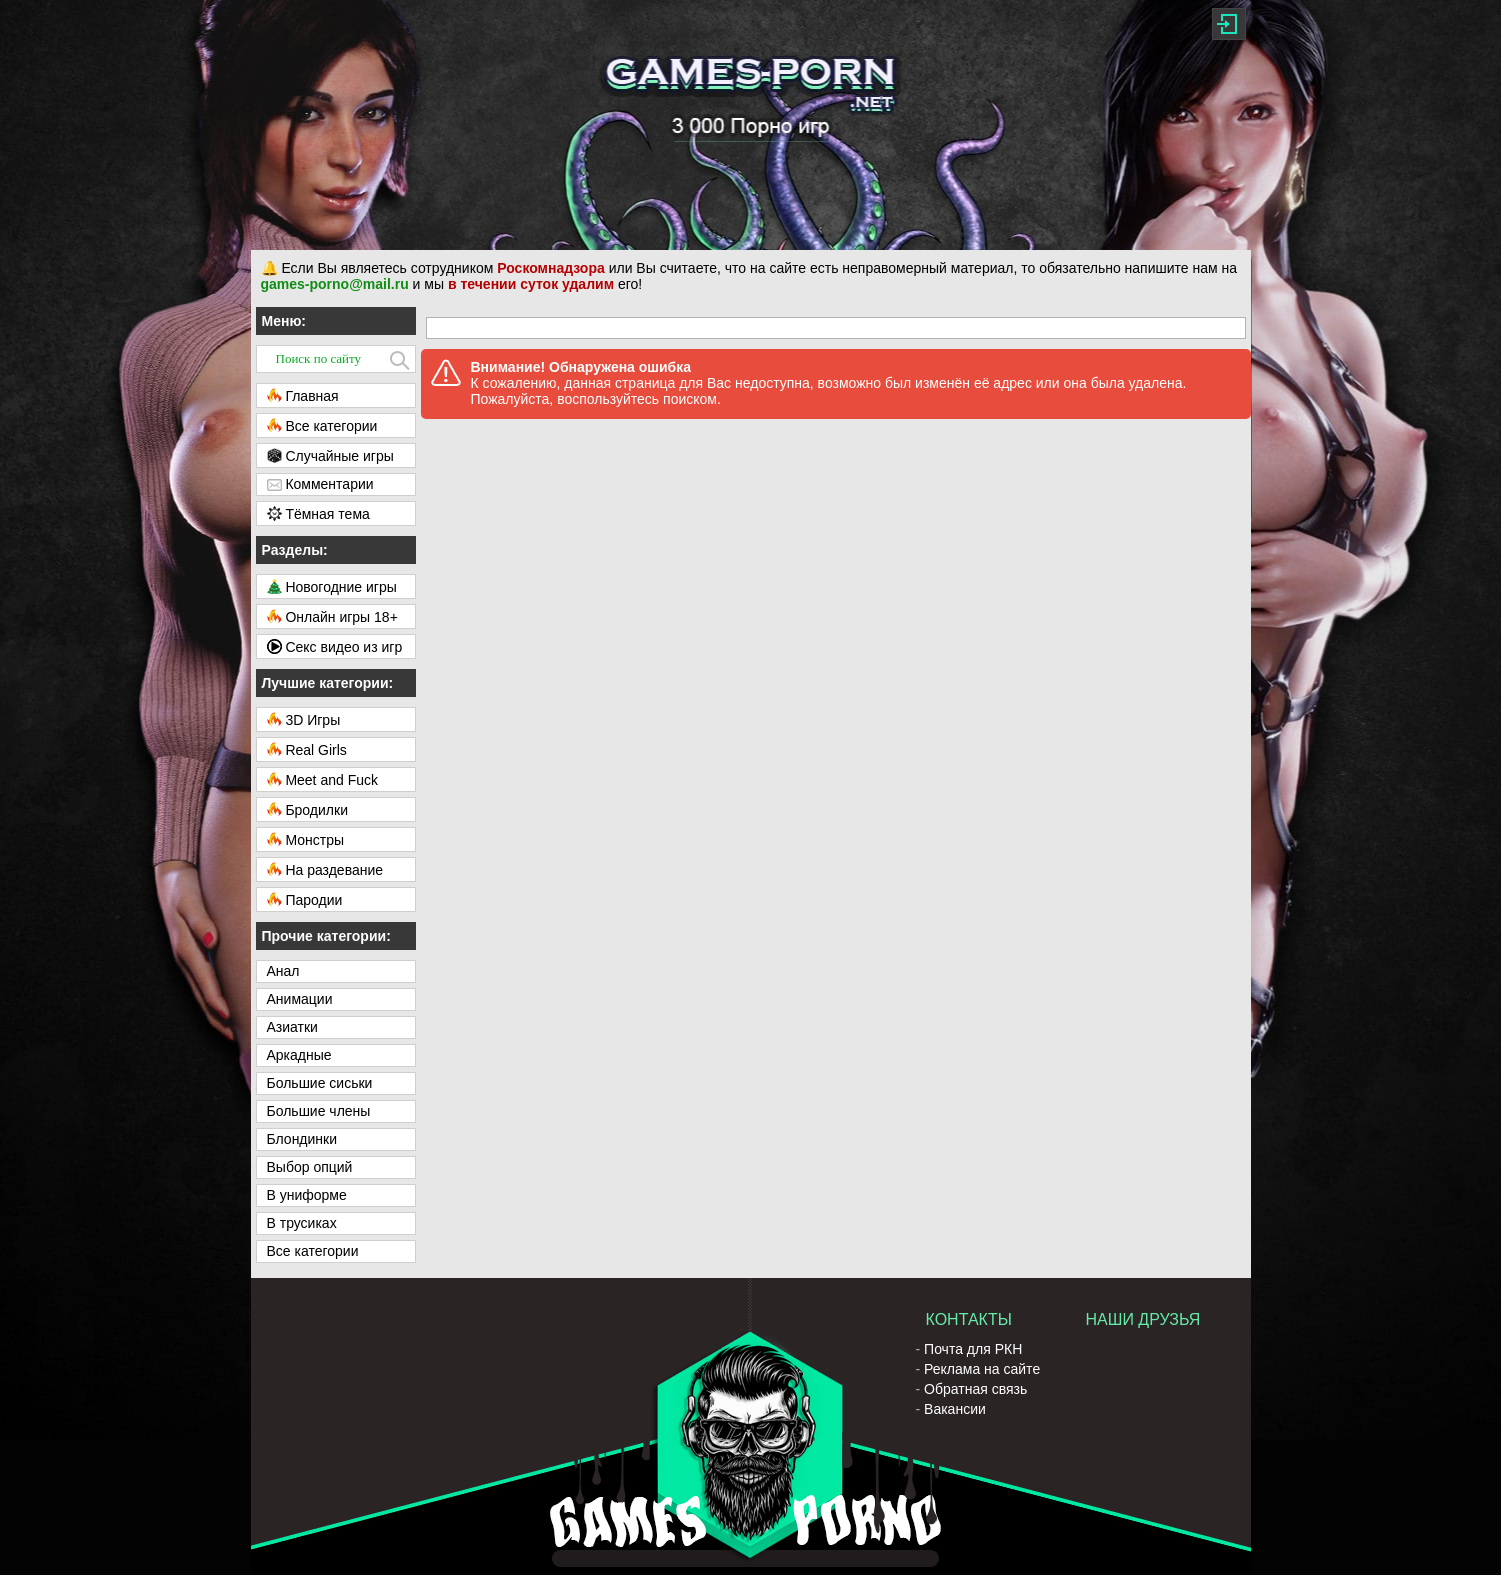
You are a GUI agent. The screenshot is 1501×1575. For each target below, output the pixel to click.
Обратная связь (975, 1389)
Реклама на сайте (982, 1369)
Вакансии (955, 1409)
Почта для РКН (973, 1349)
